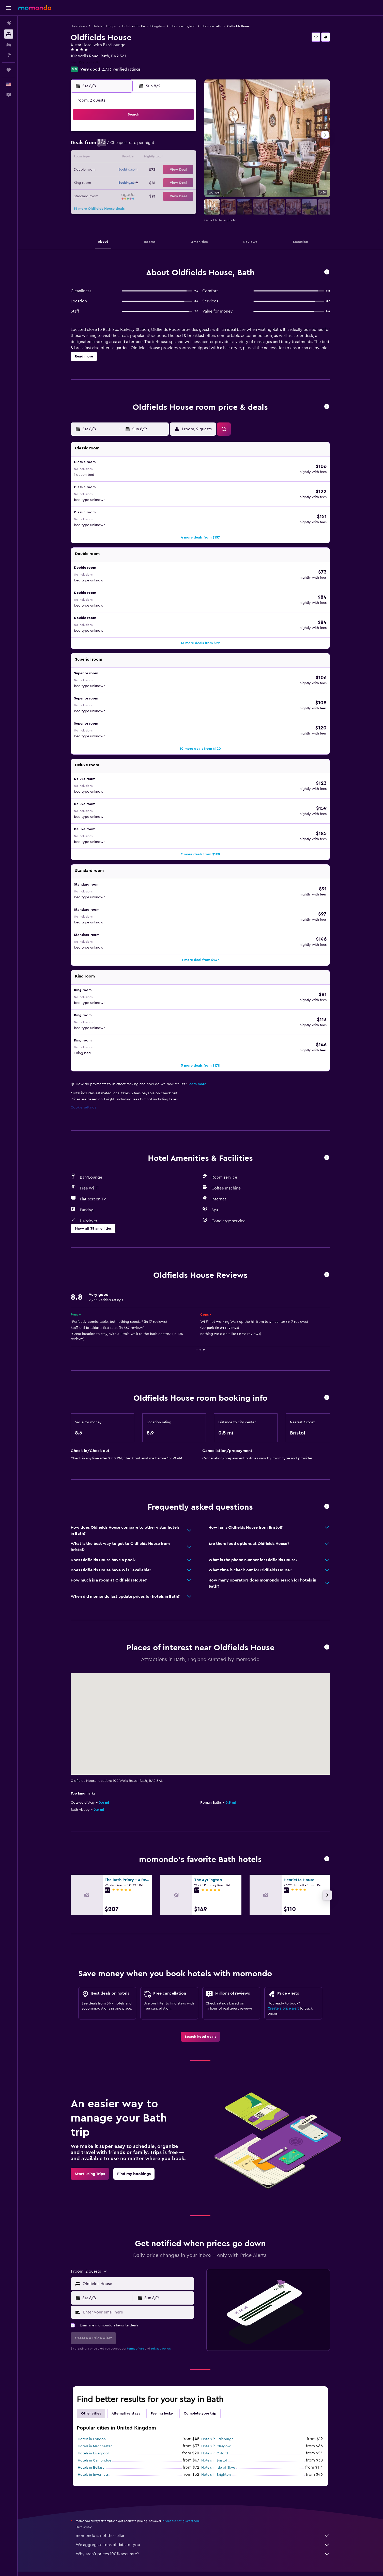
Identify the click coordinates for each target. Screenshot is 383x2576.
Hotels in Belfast (91, 2350)
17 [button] (122, 170)
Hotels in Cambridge (94, 2343)
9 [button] (110, 158)
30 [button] (110, 194)
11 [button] (134, 158)
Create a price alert (283, 1891)
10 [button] (122, 158)
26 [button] (146, 182)
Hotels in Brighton (216, 2357)
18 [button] (134, 170)
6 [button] (159, 146)
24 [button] (122, 182)
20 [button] (158, 170)
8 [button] (183, 146)
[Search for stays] (8, 34)
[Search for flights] (8, 23)
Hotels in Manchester (95, 2329)
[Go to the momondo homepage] (34, 7)
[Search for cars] (8, 45)
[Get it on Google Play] (304, 2479)
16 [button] (110, 170)
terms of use (135, 2231)
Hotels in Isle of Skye (218, 2350)
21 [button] (171, 170)
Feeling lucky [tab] (162, 2296)
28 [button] (170, 182)
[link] (200, 1919)
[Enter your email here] (137, 2194)
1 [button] (183, 134)
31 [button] (122, 194)
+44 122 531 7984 (86, 62)
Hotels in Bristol (214, 2343)
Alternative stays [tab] (126, 2296)
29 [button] (183, 182)
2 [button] (110, 146)
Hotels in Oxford (214, 2336)
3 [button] (122, 146)
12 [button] (146, 158)
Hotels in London (92, 2322)
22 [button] (183, 170)
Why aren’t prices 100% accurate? (203, 2437)
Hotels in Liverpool (93, 2336)
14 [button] (171, 158)
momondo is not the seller (203, 2418)
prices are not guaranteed (180, 2403)
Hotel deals (79, 26)
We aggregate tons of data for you (203, 2427)
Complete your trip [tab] (200, 2296)
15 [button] (183, 158)
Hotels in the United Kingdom (143, 26)
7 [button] (171, 146)
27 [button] (159, 182)
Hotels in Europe (104, 26)
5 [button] (146, 146)
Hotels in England (183, 26)
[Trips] (8, 70)
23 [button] (110, 182)
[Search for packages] (8, 55)
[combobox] (137, 2166)
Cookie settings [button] (83, 990)
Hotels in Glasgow (216, 2329)
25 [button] (134, 182)
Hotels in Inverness (93, 2357)
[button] (8, 7)
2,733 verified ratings (121, 69)
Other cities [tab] (91, 2296)
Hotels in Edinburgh (217, 2322)
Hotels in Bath (211, 26)
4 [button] (134, 146)
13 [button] (159, 158)
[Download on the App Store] (304, 2491)
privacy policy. (161, 2231)
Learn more (197, 967)
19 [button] (146, 170)
